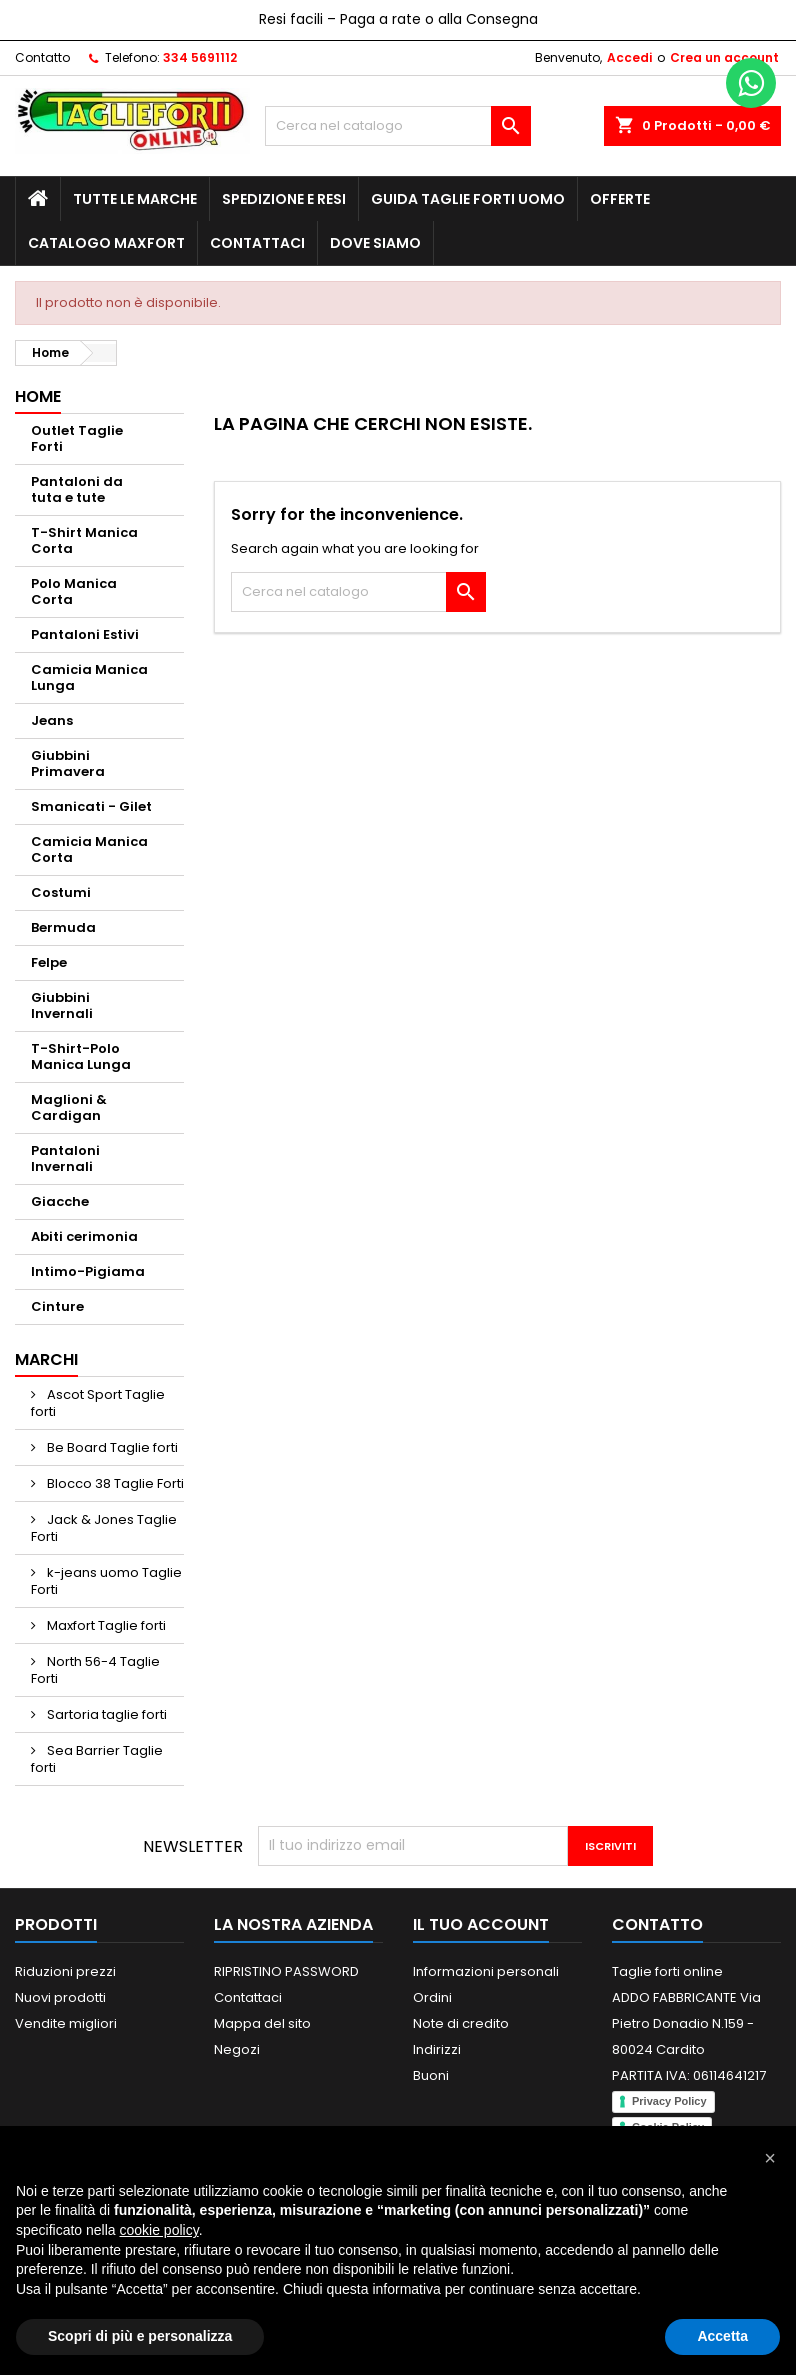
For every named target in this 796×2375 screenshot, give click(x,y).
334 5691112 (200, 57)
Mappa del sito (262, 2023)
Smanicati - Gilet (91, 806)
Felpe (49, 962)
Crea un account (724, 57)
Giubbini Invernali (62, 1005)
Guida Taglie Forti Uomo (468, 199)
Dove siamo (375, 243)
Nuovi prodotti (60, 1997)
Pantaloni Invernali (65, 1158)
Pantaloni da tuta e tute (77, 489)
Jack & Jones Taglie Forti (104, 1528)
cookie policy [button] (159, 2230)
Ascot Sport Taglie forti (98, 1403)
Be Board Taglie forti (111, 1447)
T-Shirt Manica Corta (84, 540)
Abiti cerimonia (84, 1236)
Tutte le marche (135, 199)
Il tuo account (481, 1924)
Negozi (237, 2049)
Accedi (629, 57)
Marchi (46, 1359)
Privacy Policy (669, 2101)
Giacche (60, 1201)
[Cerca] (397, 126)
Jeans (52, 720)
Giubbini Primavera (68, 763)
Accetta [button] (722, 2336)
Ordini (432, 1997)
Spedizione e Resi (284, 199)
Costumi (61, 892)
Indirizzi (437, 2049)
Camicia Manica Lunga (89, 677)
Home (38, 396)
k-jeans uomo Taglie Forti (106, 1581)
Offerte (620, 199)
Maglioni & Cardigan (69, 1107)
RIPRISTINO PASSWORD (286, 1971)
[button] (770, 2158)
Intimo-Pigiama (88, 1271)
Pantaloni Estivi (85, 634)
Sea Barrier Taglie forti (97, 1759)
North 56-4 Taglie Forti (95, 1670)
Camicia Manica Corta (89, 849)
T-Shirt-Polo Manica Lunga (81, 1056)
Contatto (42, 57)
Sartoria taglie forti (105, 1714)
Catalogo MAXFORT (106, 243)
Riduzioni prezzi (65, 1971)
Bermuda (63, 927)
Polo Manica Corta (74, 591)
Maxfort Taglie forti (105, 1625)
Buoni (431, 2075)
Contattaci (257, 243)
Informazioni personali (486, 1971)
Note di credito (461, 2023)
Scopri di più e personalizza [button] (140, 2336)
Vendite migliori (66, 2023)
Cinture (57, 1306)
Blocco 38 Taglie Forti (114, 1483)
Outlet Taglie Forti (77, 438)
